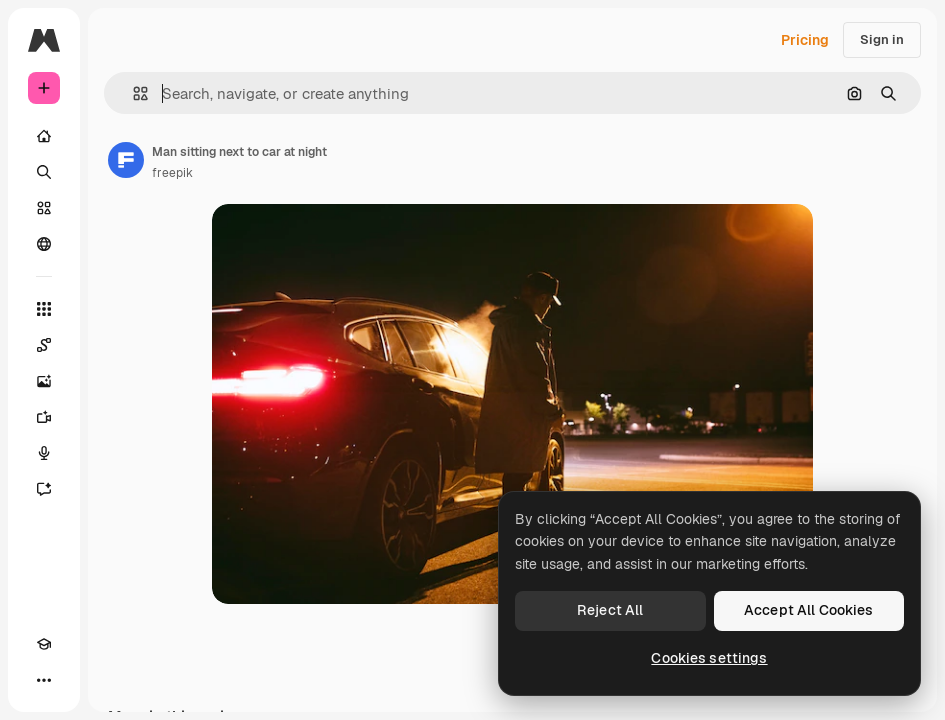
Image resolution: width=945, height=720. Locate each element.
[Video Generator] (44, 417)
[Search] (44, 172)
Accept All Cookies (809, 610)
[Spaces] (44, 345)
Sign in (882, 39)
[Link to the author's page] (126, 160)
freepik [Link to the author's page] (172, 173)
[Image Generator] (44, 381)
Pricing (805, 40)
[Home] (44, 136)
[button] (132, 93)
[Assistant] (44, 489)
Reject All (610, 610)
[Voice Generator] (44, 453)
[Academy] (44, 644)
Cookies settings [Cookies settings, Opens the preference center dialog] (709, 658)
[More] (44, 680)
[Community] (44, 244)
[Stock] (44, 208)
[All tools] (44, 309)
